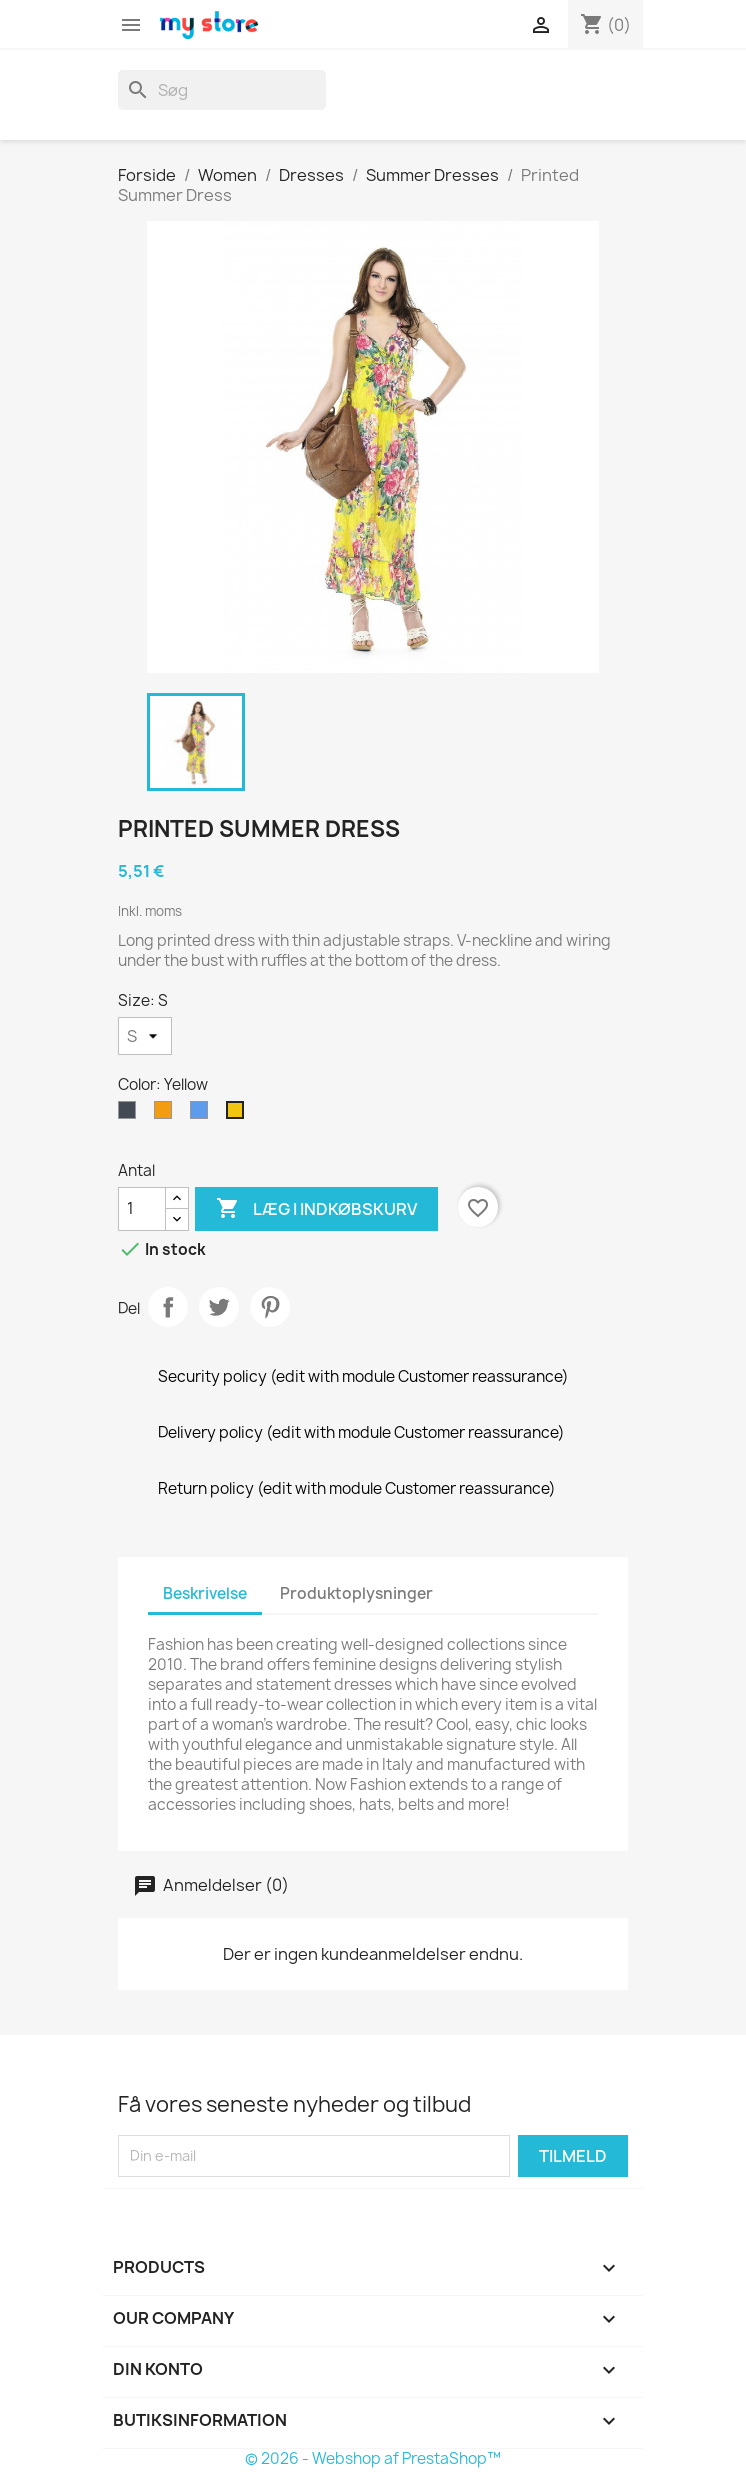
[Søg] (222, 90)
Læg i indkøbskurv (316, 1209)
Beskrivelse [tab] (205, 1593)
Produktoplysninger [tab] (356, 1593)
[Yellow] (239, 1115)
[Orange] (167, 1115)
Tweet (219, 1307)
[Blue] (203, 1115)
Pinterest (270, 1307)
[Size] (145, 1036)
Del (168, 1307)
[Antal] (142, 1209)
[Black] (131, 1115)
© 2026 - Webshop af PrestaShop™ (373, 2458)
